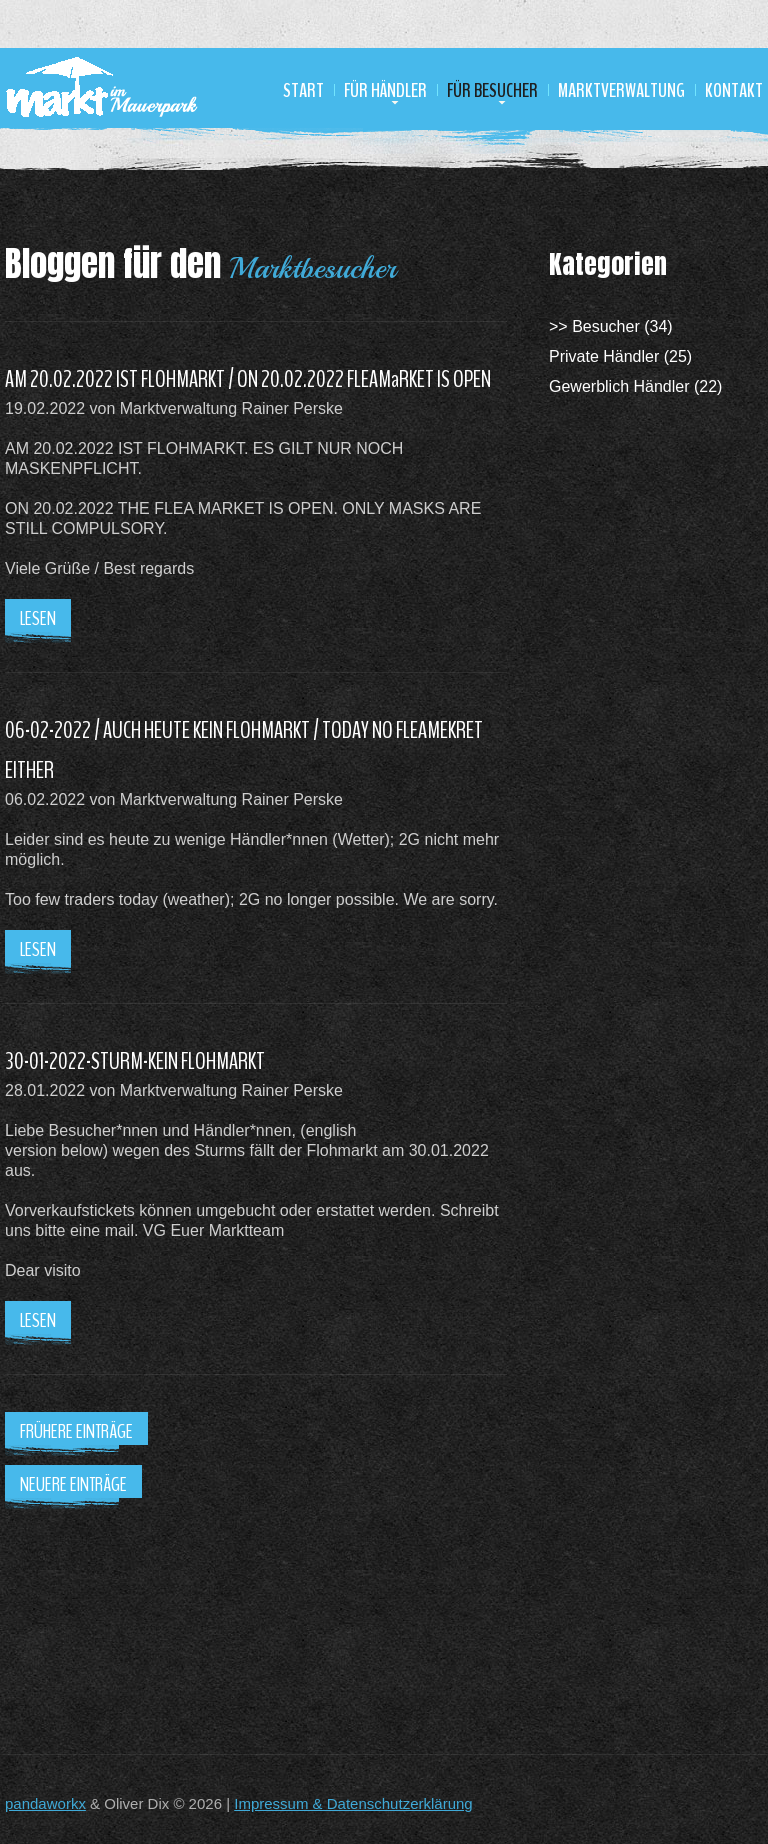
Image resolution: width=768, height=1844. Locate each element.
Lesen (38, 618)
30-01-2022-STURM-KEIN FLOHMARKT (135, 1061)
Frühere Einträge (76, 1431)
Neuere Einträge (73, 1484)
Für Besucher (492, 91)
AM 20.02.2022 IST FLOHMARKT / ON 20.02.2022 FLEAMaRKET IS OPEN (248, 379)
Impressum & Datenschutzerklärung (353, 1803)
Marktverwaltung (621, 91)
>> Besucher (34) (611, 326)
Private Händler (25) (620, 356)
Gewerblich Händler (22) (635, 386)
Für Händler (385, 91)
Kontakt (734, 91)
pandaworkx (45, 1803)
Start (303, 91)
